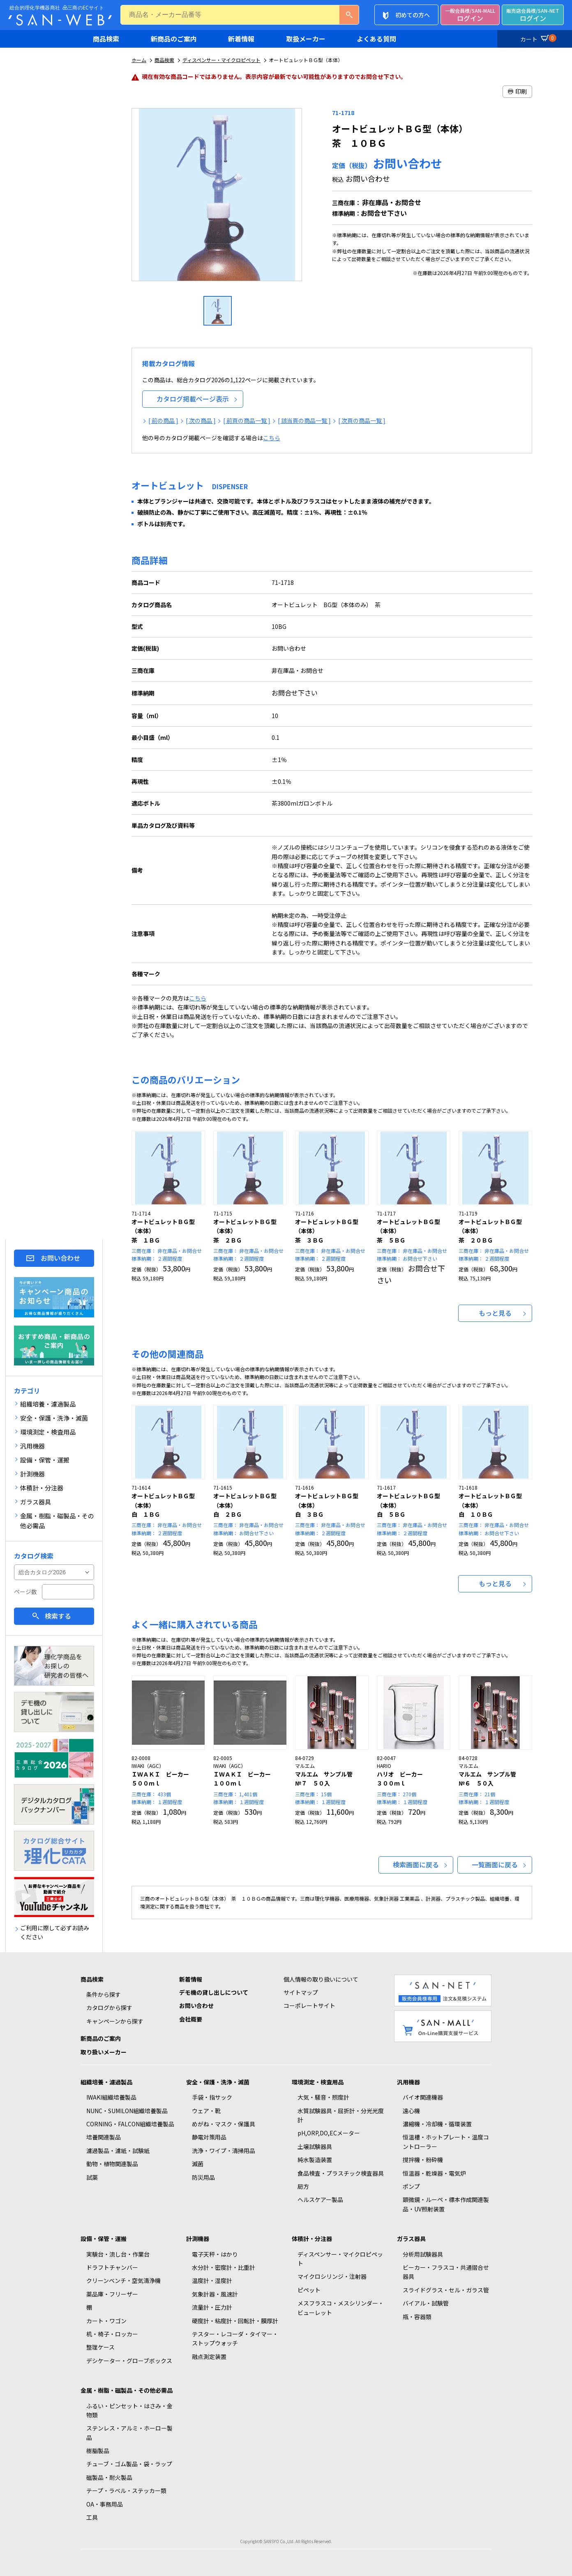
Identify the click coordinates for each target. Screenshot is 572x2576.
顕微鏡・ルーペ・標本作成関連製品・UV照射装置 (446, 2204)
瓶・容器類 (417, 2317)
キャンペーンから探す (114, 2021)
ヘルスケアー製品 (320, 2199)
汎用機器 (408, 2082)
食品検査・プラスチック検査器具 (341, 2173)
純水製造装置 (315, 2160)
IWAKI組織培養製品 (111, 2097)
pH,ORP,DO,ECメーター (329, 2133)
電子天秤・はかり (215, 2254)
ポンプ (411, 2186)
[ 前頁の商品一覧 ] (246, 420)
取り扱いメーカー (104, 2052)
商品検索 (106, 39)
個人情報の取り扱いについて (321, 1979)
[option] (217, 197)
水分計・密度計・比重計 (223, 2267)
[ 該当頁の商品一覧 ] (304, 420)
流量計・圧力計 (212, 2307)
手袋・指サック (212, 2097)
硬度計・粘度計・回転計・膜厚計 (235, 2321)
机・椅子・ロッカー (112, 2334)
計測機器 (197, 2238)
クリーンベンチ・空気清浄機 (123, 2280)
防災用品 (203, 2177)
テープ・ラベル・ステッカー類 (126, 2490)
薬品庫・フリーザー (112, 2294)
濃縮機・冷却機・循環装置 (437, 2124)
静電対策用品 (209, 2137)
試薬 (92, 2177)
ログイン (470, 15)
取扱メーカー (305, 39)
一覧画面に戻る (495, 1864)
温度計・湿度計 (212, 2280)
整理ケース (100, 2347)
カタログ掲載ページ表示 (193, 399)
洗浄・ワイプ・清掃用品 (223, 2150)
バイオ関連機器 (423, 2097)
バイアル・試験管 (426, 2303)
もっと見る (495, 1313)
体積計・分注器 (312, 2238)
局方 (303, 2186)
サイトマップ (301, 1992)
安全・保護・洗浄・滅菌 (217, 2082)
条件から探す (103, 1994)
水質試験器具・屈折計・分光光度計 (341, 2115)
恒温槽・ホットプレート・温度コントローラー (446, 2141)
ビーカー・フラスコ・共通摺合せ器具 (446, 2271)
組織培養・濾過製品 (106, 2082)
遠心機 (411, 2111)
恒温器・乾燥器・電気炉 (434, 2173)
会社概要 (190, 2019)
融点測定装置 (209, 2356)
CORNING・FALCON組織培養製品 (130, 2124)
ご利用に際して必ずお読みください (54, 1932)
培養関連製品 (103, 2137)
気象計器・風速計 (215, 2294)
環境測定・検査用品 (318, 2082)
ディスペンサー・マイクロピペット (221, 59)
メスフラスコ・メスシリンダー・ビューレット (341, 2307)
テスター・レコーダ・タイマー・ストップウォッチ (235, 2338)
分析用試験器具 (423, 2254)
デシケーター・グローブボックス (129, 2361)
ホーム (138, 59)
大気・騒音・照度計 (323, 2097)
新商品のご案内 (174, 39)
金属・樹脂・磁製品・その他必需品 (127, 2390)
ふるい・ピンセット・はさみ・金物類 (129, 2410)
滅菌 (197, 2164)
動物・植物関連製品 (112, 2164)
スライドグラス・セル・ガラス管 (446, 2290)
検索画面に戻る (416, 1864)
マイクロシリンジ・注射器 (332, 2276)
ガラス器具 (411, 2238)
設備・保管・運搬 (104, 2238)
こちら (271, 438)
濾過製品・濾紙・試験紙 (118, 2150)
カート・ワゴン (106, 2321)
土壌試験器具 (315, 2146)
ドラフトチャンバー (112, 2267)
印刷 (517, 91)
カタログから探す (109, 2007)
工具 (92, 2517)
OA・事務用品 (104, 2504)
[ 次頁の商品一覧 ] (361, 420)
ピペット (309, 2290)
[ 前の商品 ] (163, 420)
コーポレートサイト (309, 2005)
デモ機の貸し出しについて (213, 1992)
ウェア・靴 (206, 2111)
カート (537, 37)
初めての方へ (412, 15)
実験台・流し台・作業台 (118, 2254)
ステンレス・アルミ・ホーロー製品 (129, 2432)
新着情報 (241, 39)
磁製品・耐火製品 (109, 2477)
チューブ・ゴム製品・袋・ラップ (129, 2464)
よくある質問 (376, 39)
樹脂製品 (97, 2451)
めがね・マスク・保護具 (223, 2124)
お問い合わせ (60, 1258)
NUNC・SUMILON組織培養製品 (127, 2111)
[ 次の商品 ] (201, 420)
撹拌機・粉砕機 (423, 2160)
